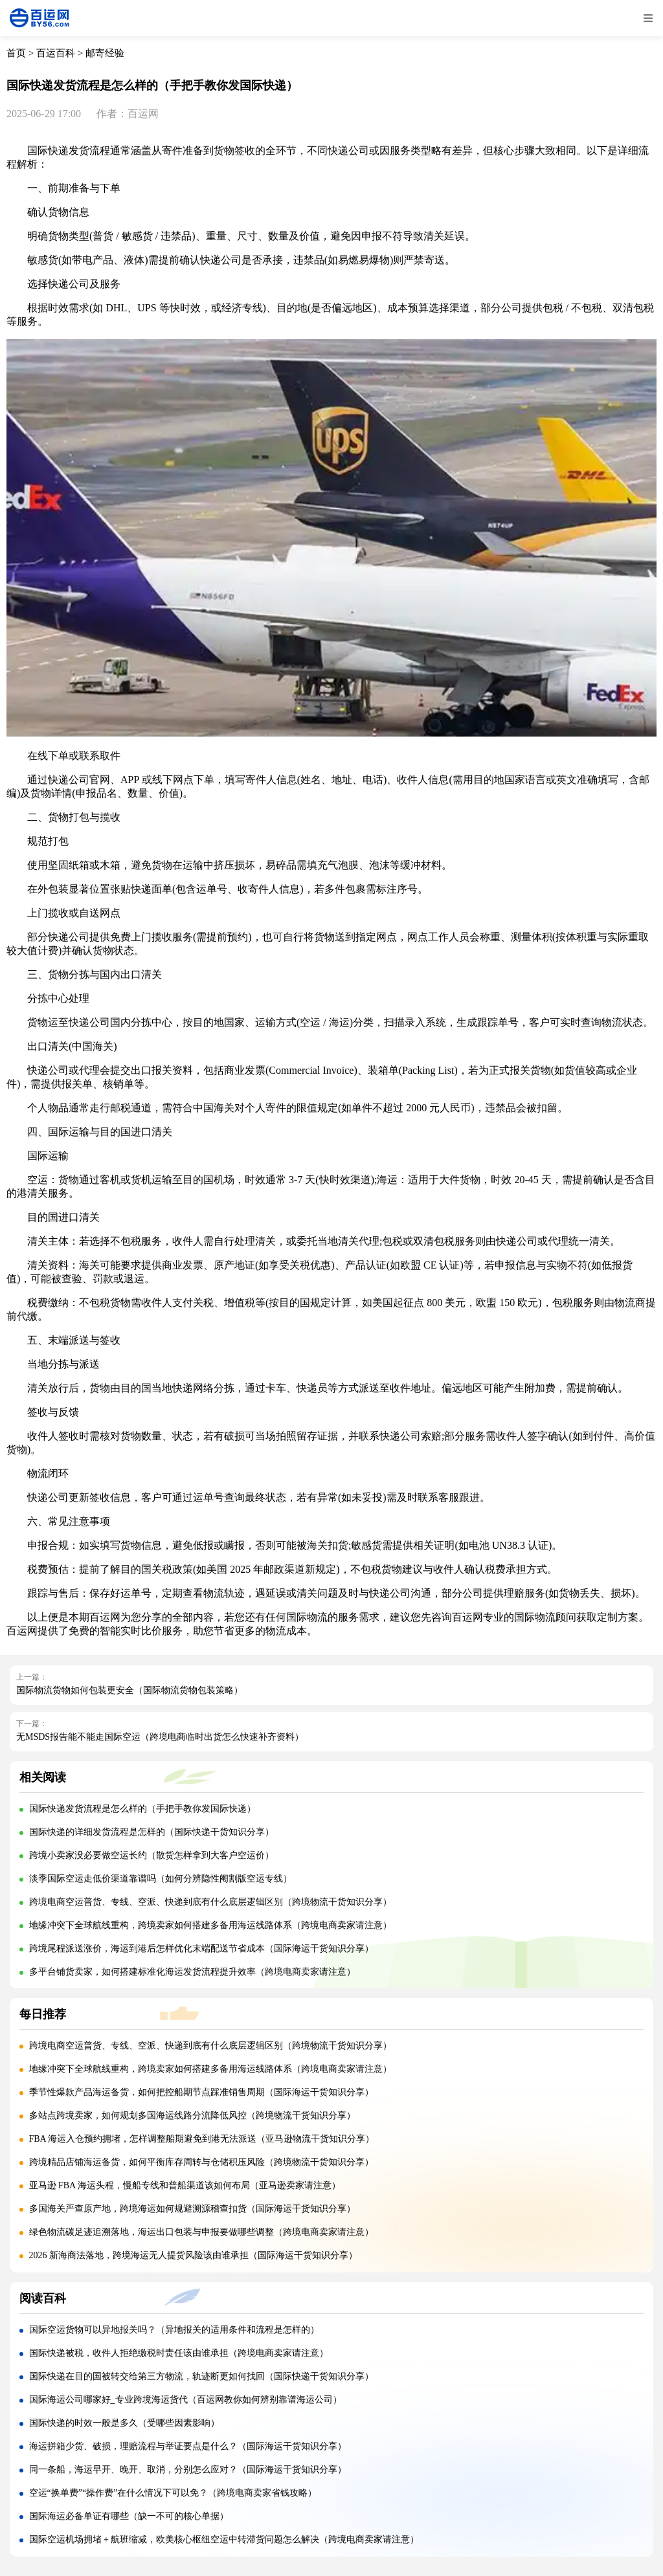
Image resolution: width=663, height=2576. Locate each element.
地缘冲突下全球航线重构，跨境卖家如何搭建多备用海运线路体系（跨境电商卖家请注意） (210, 1925)
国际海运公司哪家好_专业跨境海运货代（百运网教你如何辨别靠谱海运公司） (185, 2399)
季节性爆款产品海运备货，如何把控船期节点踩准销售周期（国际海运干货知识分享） (201, 2092)
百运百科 (55, 53)
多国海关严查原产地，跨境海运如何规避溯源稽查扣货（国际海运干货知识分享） (192, 2209)
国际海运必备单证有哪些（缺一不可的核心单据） (129, 2516)
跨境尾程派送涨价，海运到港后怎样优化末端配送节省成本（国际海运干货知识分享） (201, 1948)
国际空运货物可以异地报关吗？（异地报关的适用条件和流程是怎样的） (174, 2330)
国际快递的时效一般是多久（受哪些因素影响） (124, 2423)
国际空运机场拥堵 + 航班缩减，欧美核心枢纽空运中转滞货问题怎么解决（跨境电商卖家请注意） (224, 2539)
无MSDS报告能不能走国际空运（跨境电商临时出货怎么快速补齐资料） (160, 1737)
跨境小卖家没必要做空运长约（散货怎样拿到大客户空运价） (151, 1855)
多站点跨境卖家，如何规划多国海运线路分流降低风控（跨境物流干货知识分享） (192, 2115)
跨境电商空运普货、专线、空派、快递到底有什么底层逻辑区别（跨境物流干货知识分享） (210, 1902)
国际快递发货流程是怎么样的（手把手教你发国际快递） (142, 1809)
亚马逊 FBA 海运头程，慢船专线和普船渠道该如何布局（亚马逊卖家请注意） (185, 2185)
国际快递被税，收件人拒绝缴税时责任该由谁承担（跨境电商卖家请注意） (178, 2353)
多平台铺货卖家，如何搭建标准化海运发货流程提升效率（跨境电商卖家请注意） (192, 1972)
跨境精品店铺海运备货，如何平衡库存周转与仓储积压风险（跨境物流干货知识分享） (201, 2162)
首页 (16, 53)
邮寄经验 (104, 53)
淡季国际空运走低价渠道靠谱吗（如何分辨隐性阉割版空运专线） (160, 1878)
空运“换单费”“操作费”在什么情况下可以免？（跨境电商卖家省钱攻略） (173, 2493)
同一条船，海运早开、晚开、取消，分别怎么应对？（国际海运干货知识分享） (187, 2469)
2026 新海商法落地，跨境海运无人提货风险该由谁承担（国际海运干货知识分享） (193, 2255)
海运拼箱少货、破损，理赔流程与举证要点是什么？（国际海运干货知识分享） (187, 2446)
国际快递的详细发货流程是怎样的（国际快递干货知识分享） (151, 1832)
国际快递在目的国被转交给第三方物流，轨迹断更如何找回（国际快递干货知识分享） (201, 2376)
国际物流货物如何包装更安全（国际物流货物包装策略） (129, 1690)
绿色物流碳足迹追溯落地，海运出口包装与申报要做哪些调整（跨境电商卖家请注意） (201, 2232)
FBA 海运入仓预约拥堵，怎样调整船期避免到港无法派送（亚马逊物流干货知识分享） (202, 2139)
